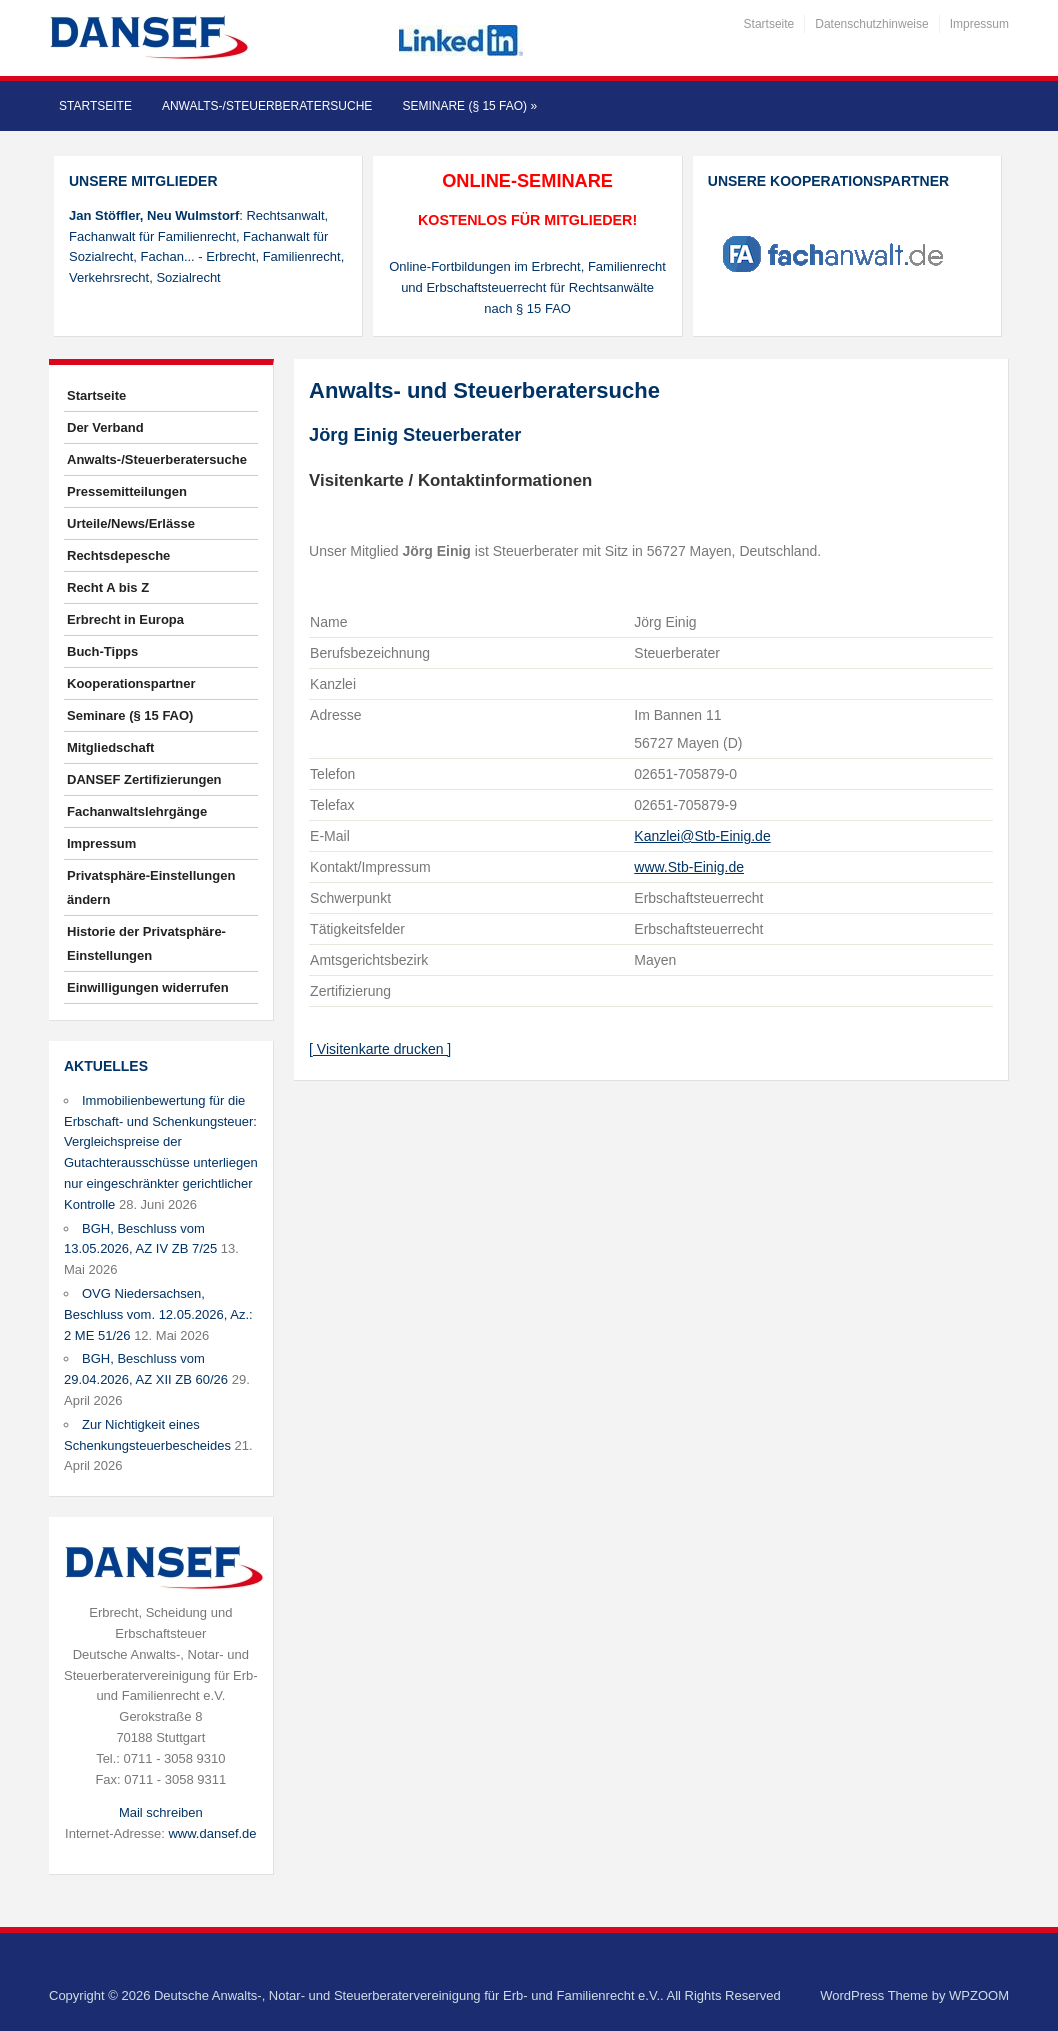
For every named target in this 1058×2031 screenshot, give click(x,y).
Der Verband (105, 427)
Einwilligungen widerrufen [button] (148, 987)
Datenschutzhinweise (871, 24)
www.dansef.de (212, 1833)
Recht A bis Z (108, 587)
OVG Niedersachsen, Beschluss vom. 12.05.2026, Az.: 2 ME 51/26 (158, 1314)
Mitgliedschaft (110, 747)
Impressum (979, 24)
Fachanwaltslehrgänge (137, 811)
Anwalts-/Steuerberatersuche (267, 106)
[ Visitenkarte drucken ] (380, 1049)
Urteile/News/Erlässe (131, 523)
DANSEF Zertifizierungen (144, 779)
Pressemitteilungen (127, 491)
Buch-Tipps (102, 651)
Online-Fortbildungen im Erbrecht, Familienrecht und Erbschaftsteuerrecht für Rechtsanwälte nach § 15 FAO (527, 287)
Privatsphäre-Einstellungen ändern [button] (151, 887)
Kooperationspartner (131, 683)
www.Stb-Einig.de (689, 867)
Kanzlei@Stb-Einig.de (702, 836)
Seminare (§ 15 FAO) (469, 106)
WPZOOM (979, 1995)
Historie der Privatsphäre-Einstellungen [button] (146, 943)
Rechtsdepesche (118, 555)
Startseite (769, 24)
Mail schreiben (161, 1812)
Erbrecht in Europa (125, 619)
